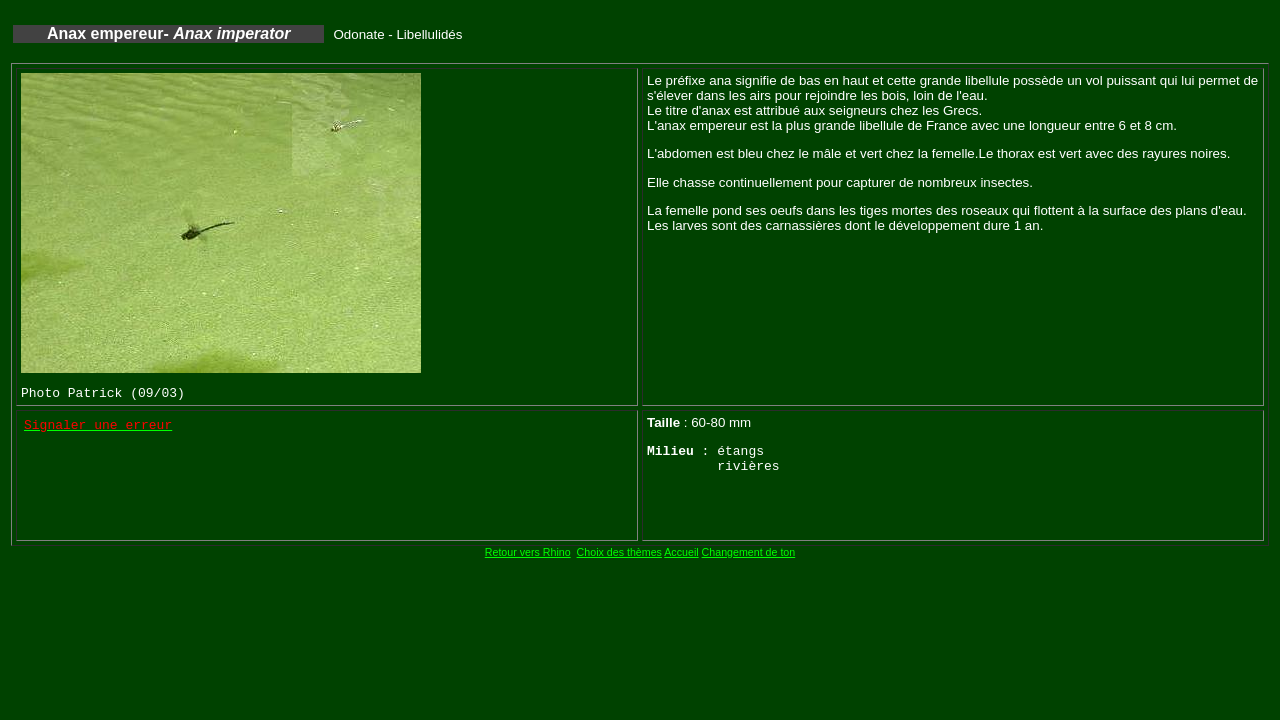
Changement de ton (749, 552)
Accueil (681, 552)
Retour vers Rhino (528, 552)
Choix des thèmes (619, 552)
